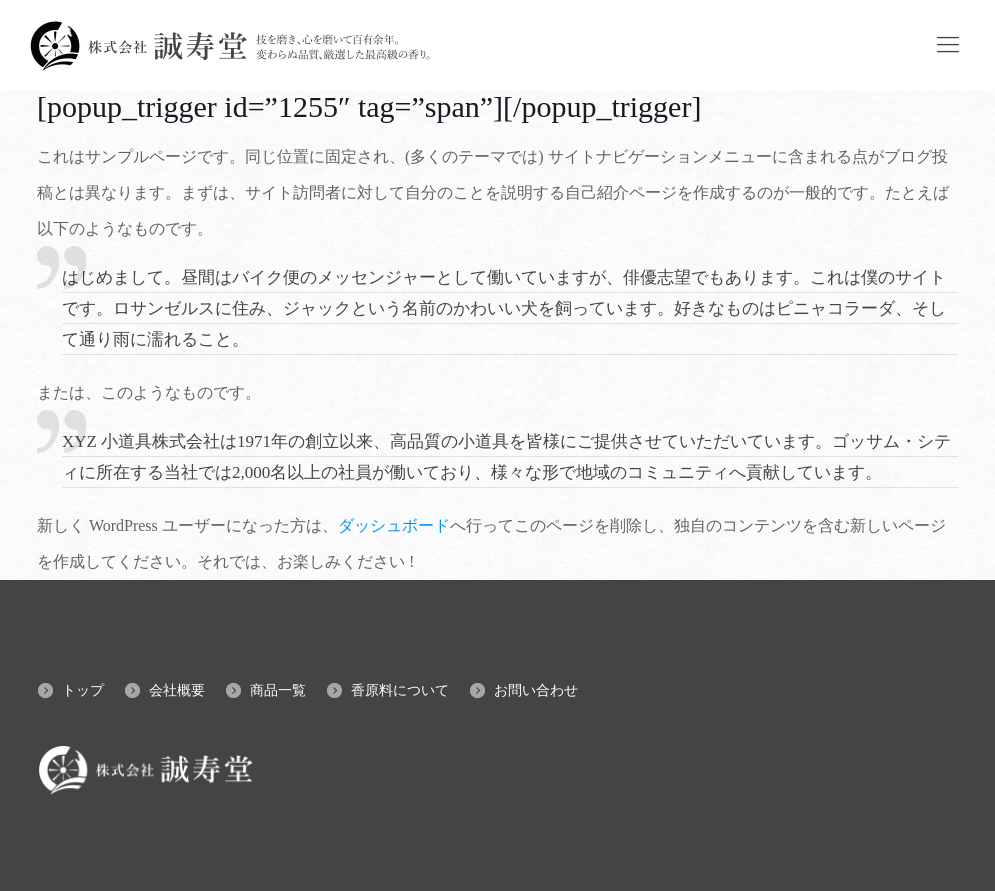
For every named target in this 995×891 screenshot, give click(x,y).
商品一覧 (278, 690)
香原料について (400, 690)
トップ (83, 690)
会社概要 (177, 690)
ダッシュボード (394, 525)
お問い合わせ (536, 690)
